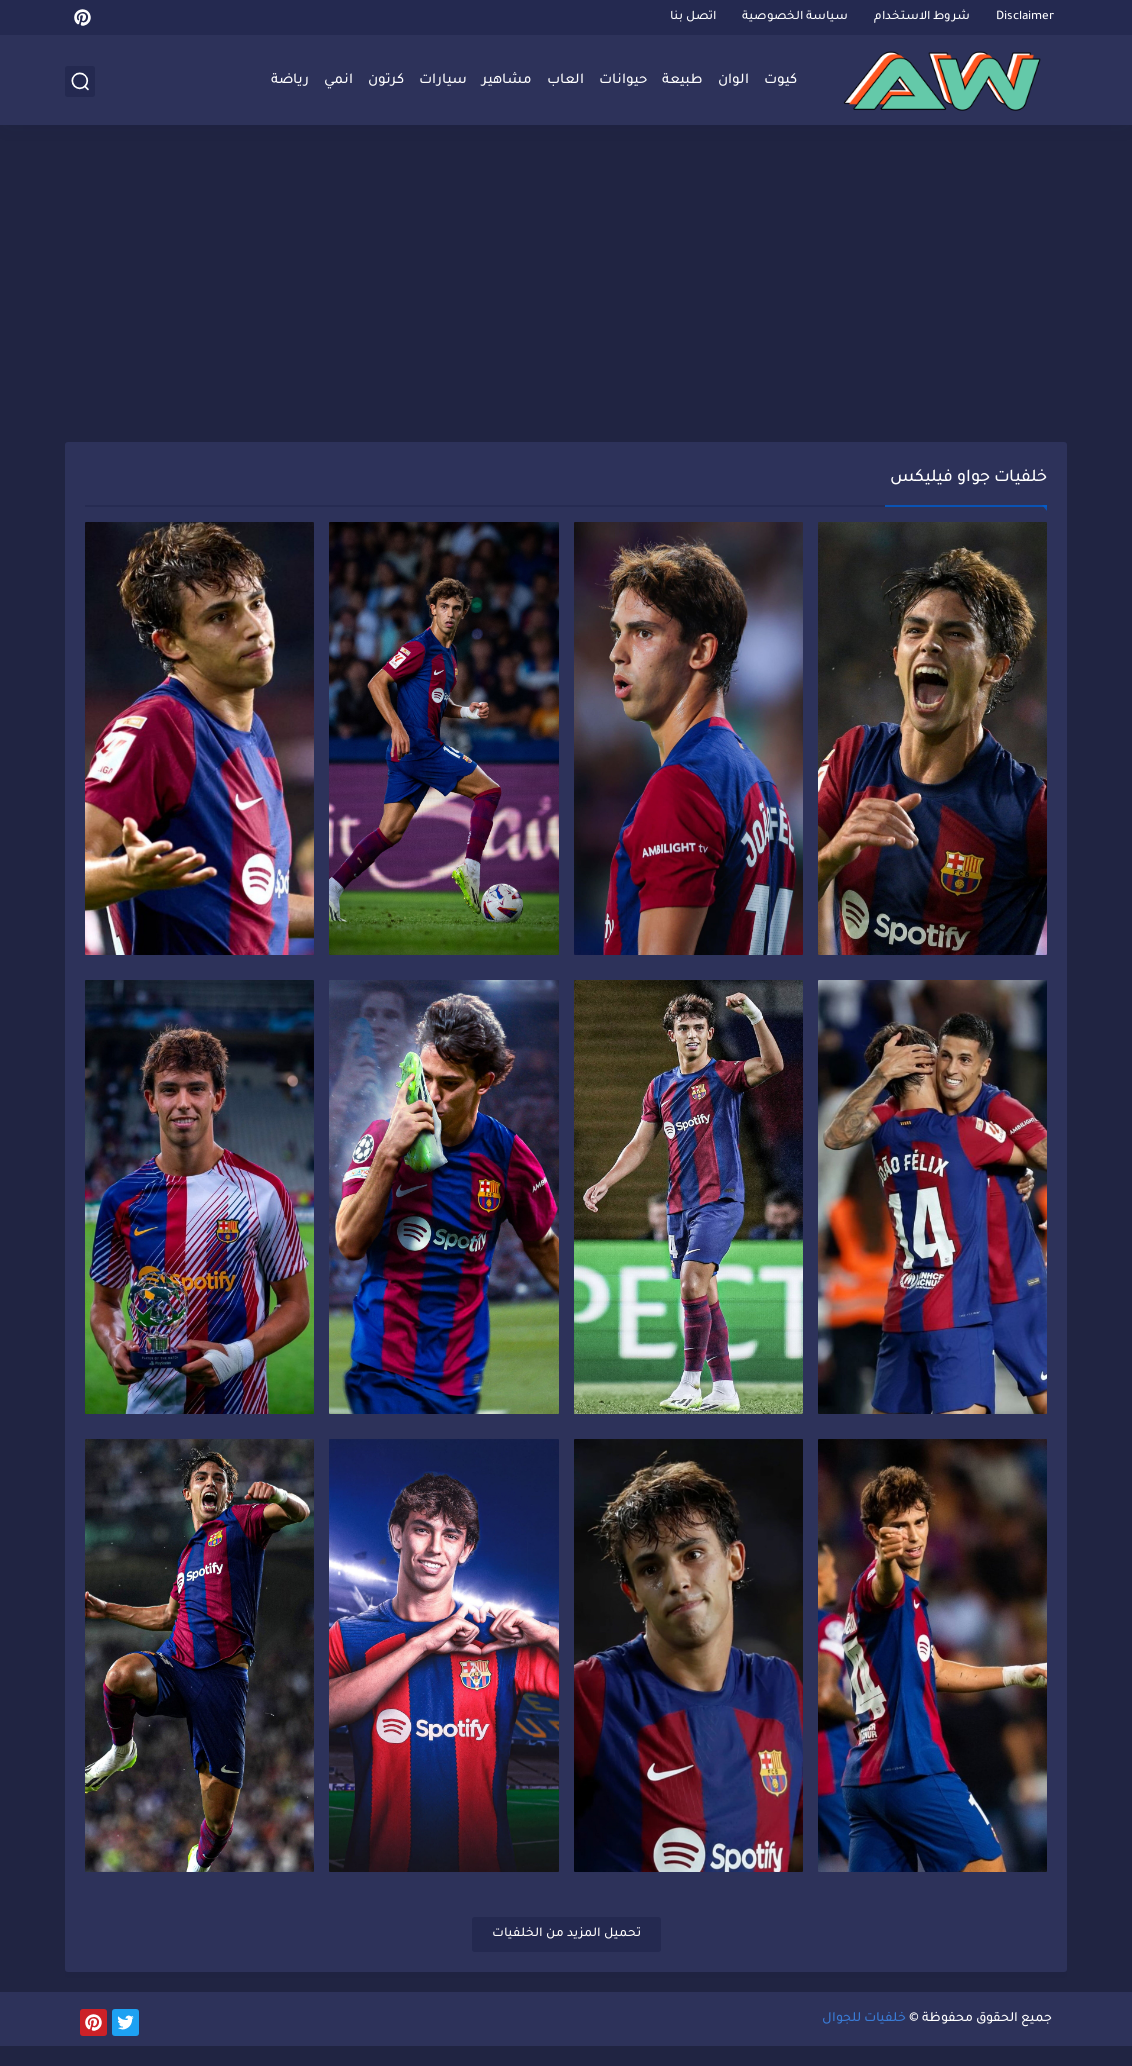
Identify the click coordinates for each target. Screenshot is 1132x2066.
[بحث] (80, 81)
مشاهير (507, 80)
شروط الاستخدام (922, 17)
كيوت (780, 80)
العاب (565, 80)
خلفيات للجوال (864, 2040)
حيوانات (623, 80)
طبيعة (682, 80)
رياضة (290, 80)
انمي (338, 80)
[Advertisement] (566, 287)
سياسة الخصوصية (795, 17)
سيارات (443, 80)
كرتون (386, 80)
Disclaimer (1025, 17)
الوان (733, 80)
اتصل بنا (693, 17)
